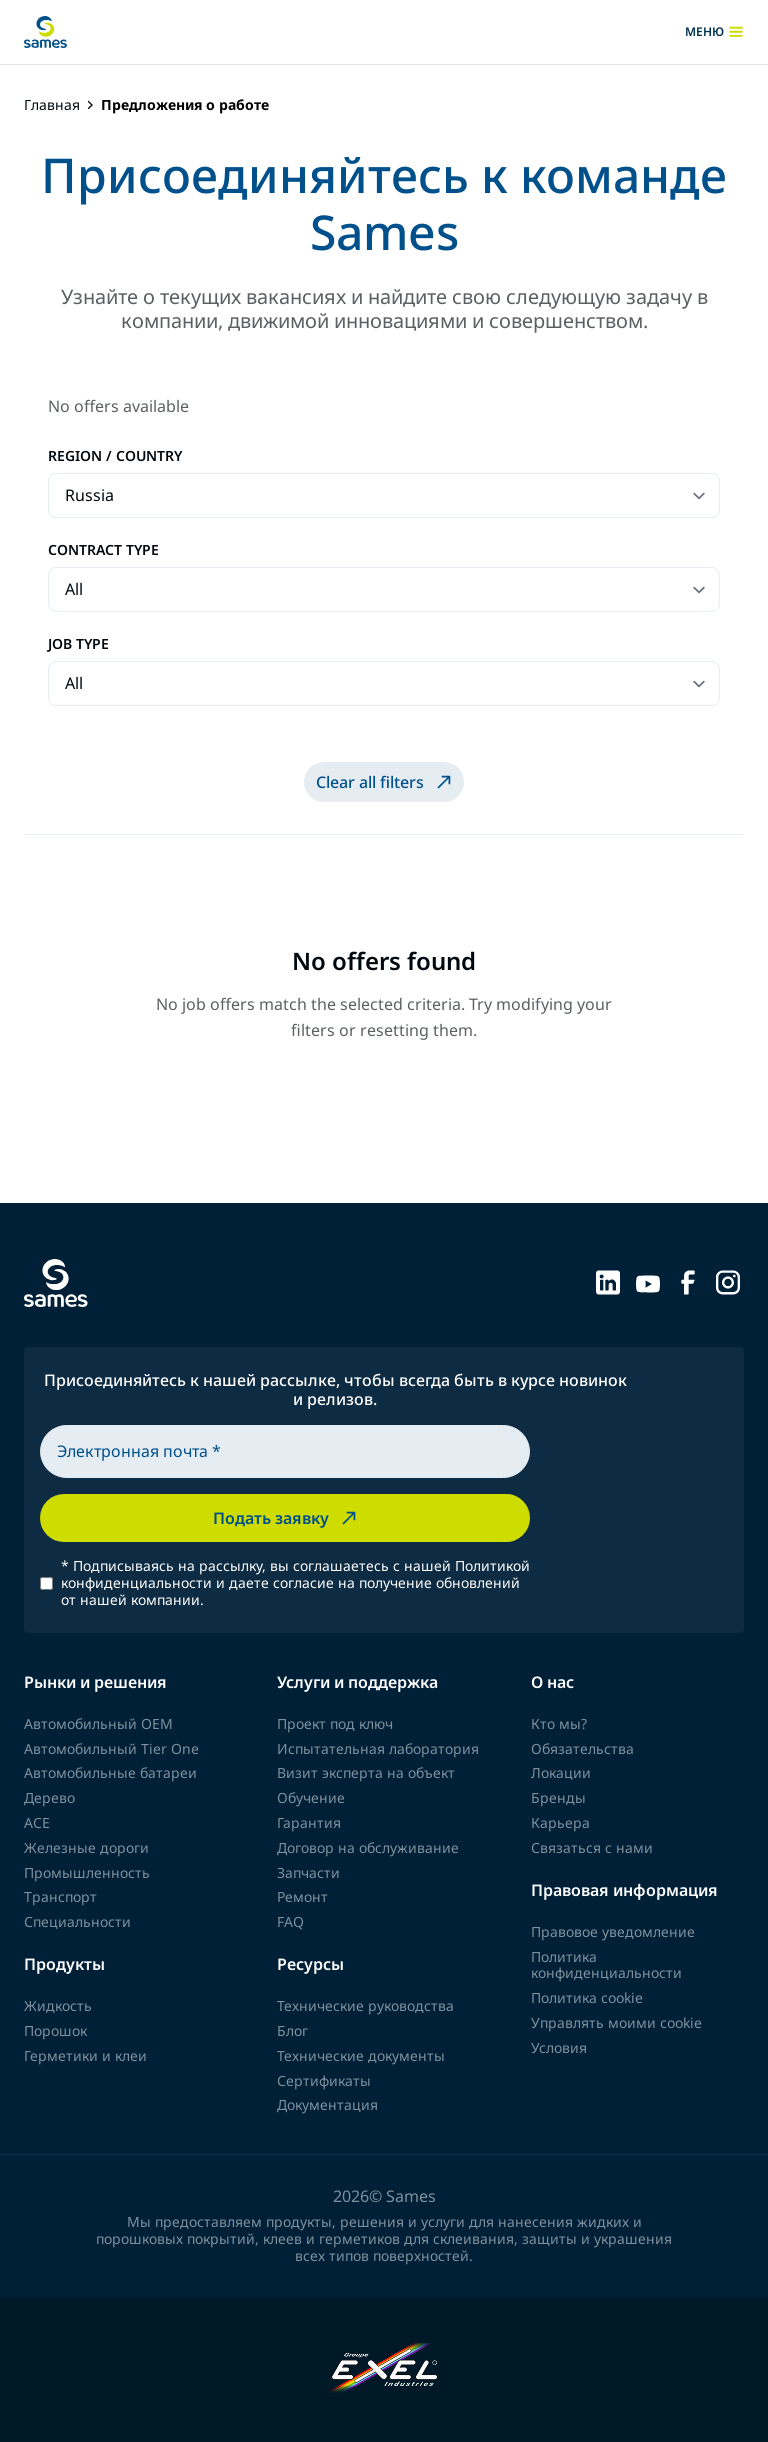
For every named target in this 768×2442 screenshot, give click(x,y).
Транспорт (60, 1896)
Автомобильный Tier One (111, 1748)
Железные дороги (86, 1847)
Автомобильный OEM (98, 1723)
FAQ (290, 1921)
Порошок (55, 2030)
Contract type (103, 550)
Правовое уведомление (613, 1931)
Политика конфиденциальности (606, 1965)
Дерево (49, 1797)
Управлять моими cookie (616, 2022)
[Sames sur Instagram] (728, 1281)
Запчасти (308, 1872)
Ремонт (302, 1896)
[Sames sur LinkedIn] (608, 1281)
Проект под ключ (335, 1723)
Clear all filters (386, 782)
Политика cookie (587, 1997)
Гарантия (309, 1822)
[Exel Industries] (384, 2369)
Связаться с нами (592, 1847)
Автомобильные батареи (110, 1772)
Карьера (560, 1822)
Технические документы (361, 2055)
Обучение (311, 1797)
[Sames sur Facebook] (688, 1281)
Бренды (558, 1797)
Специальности (77, 1921)
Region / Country (115, 456)
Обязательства (582, 1748)
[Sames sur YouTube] (648, 1281)
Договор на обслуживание (368, 1847)
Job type (78, 644)
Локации (561, 1772)
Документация (327, 2104)
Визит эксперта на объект (366, 1772)
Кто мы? (559, 1723)
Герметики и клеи (85, 2055)
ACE (37, 1822)
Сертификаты (324, 2080)
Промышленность (87, 1872)
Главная (52, 105)
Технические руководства (365, 2005)
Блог (292, 2030)
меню (714, 32)
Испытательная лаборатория (378, 1748)
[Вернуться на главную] (45, 32)
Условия (559, 2047)
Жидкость (58, 2005)
